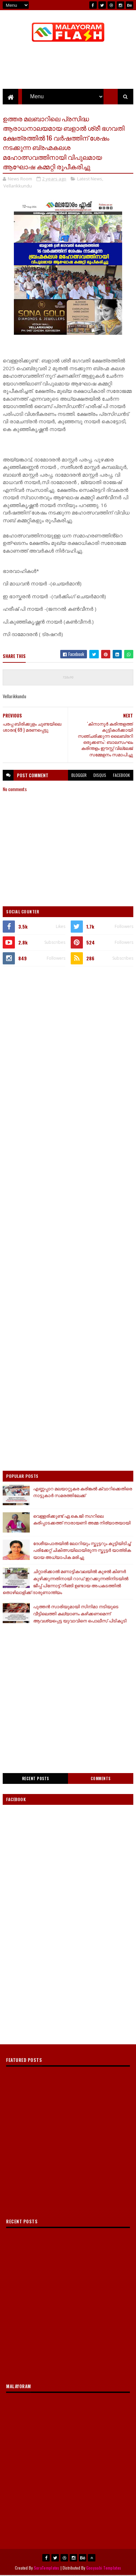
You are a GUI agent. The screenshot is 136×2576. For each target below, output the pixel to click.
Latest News (89, 179)
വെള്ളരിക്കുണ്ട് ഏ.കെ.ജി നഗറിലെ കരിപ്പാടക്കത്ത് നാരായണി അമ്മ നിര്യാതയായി (82, 1520)
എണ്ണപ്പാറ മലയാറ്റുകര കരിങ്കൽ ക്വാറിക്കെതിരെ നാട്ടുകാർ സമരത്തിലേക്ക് (82, 1492)
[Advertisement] (68, 1043)
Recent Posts (35, 1779)
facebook (121, 776)
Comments (101, 1779)
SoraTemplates (47, 2568)
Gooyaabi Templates (103, 2568)
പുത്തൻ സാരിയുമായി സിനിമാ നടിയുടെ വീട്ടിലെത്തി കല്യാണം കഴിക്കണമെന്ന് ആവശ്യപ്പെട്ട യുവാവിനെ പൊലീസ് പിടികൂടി (80, 1613)
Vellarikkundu (17, 186)
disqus (99, 776)
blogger (79, 776)
